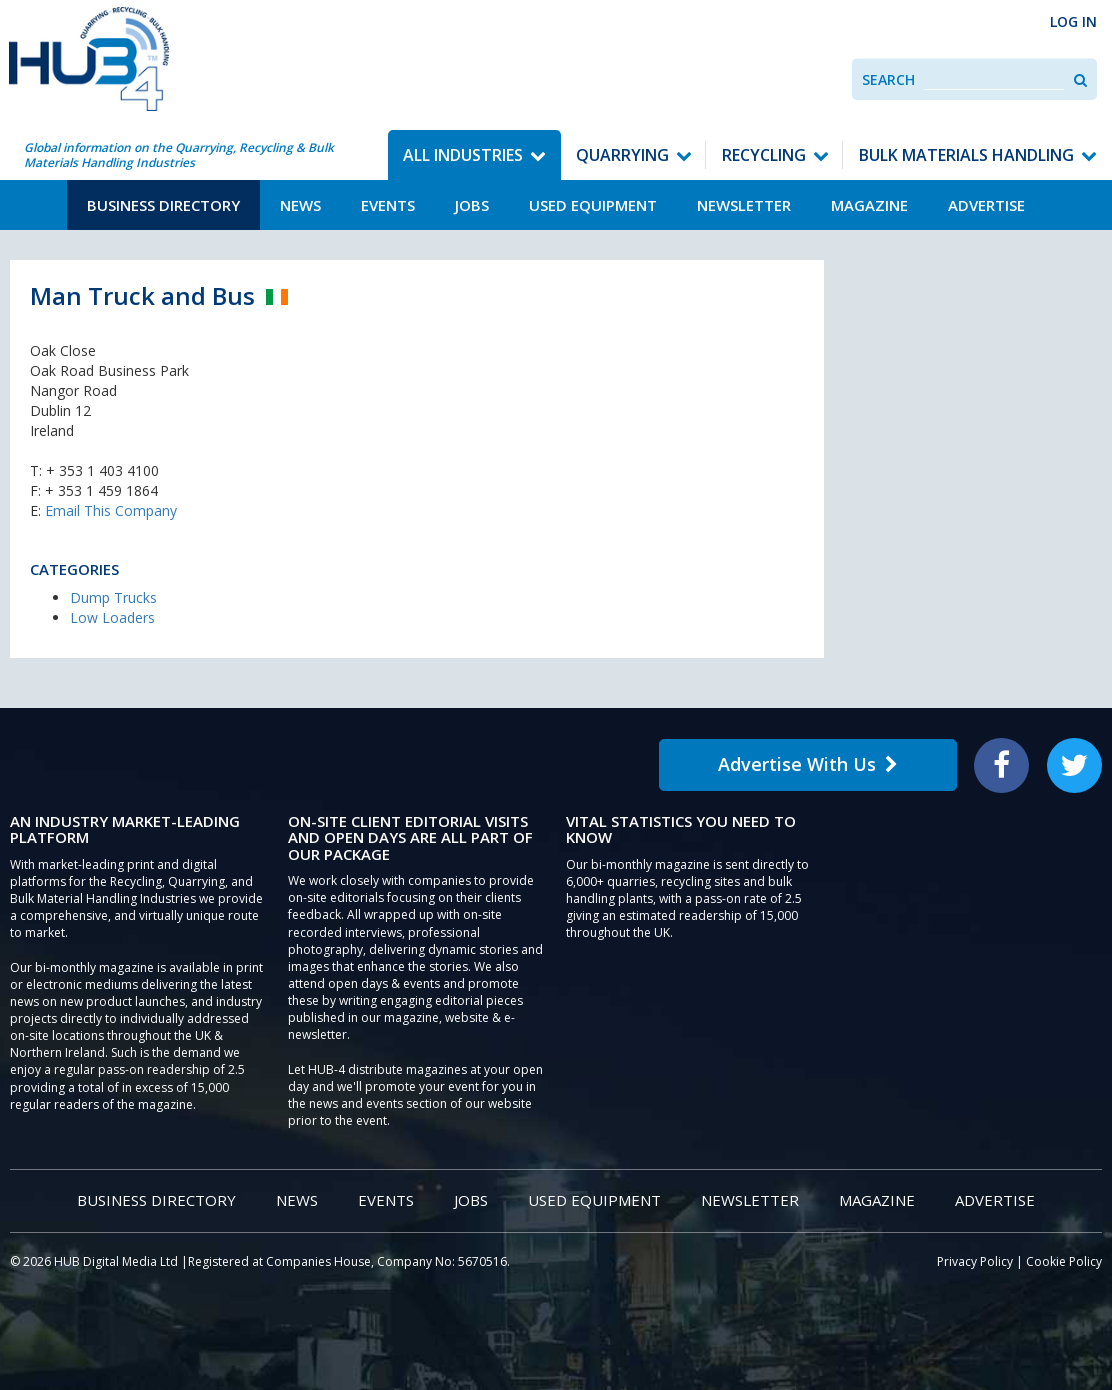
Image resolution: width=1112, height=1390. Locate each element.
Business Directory (163, 205)
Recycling (764, 155)
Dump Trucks (113, 597)
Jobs (472, 205)
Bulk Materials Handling (966, 155)
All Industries (463, 155)
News (300, 205)
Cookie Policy (1064, 1261)
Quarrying (622, 155)
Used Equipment (593, 205)
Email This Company (111, 510)
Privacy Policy (975, 1261)
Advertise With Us (808, 764)
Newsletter (744, 205)
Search (888, 79)
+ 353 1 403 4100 (102, 470)
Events (388, 205)
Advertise (986, 205)
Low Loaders (112, 617)
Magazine (869, 205)
